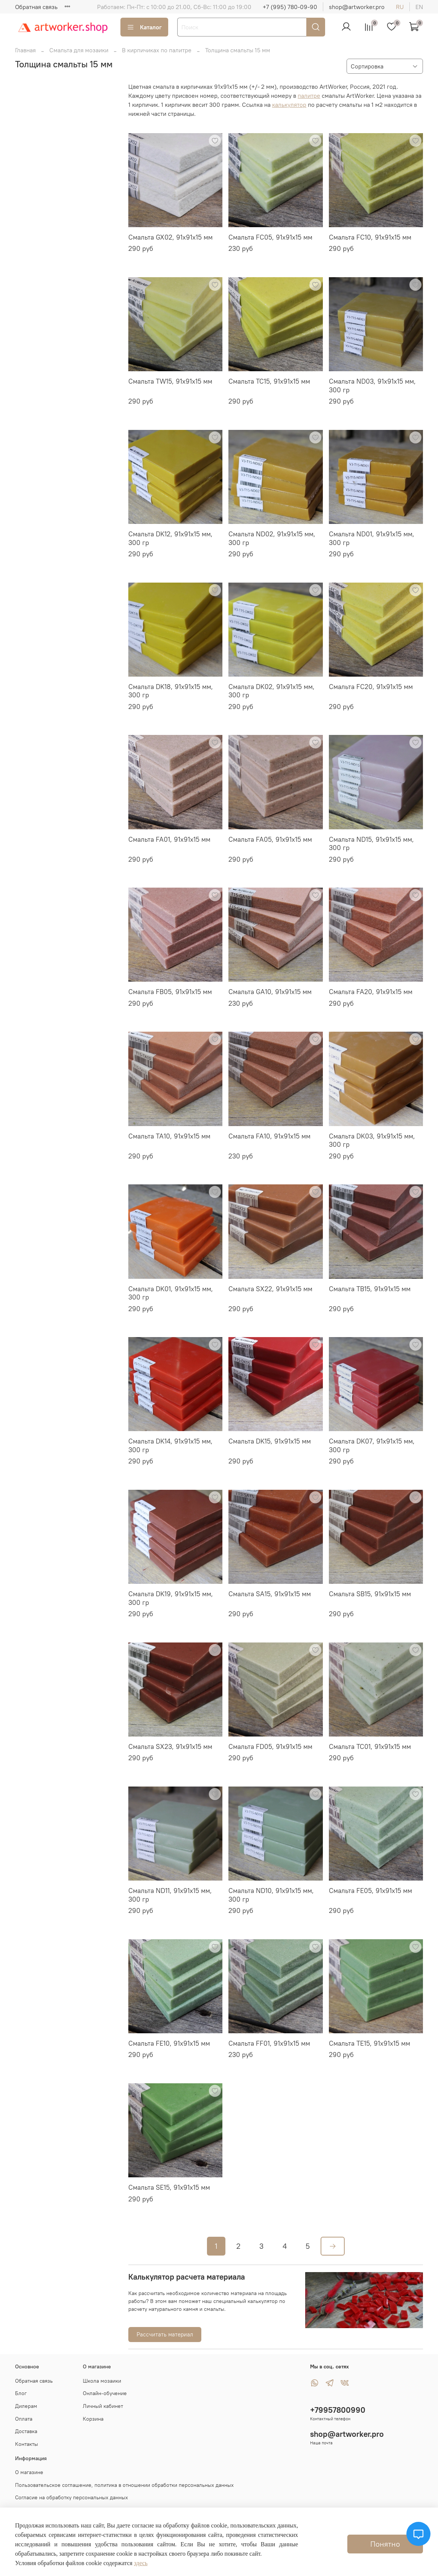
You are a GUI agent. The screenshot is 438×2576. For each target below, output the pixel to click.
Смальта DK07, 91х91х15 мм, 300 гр (372, 1445)
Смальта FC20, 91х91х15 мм (371, 686)
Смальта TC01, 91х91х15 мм (370, 1746)
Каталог (144, 27)
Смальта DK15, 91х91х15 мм (269, 1441)
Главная (25, 50)
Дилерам (26, 2406)
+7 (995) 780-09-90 (290, 7)
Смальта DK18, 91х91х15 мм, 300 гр (170, 691)
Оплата (23, 2418)
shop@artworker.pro (357, 7)
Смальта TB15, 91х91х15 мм (370, 1288)
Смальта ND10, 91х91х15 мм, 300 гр (271, 1895)
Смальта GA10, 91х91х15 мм (270, 991)
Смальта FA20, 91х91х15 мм (370, 991)
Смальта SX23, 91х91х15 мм (170, 1746)
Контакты (26, 2444)
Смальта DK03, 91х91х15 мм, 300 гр (372, 1140)
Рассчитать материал (165, 2334)
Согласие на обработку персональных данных (71, 2497)
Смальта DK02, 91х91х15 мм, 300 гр (271, 691)
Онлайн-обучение (105, 2393)
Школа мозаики (102, 2380)
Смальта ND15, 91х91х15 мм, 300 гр (371, 843)
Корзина (93, 2418)
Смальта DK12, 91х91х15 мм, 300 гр (170, 538)
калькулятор (289, 104)
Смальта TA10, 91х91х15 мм (169, 1136)
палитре (309, 95)
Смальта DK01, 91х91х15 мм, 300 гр (170, 1293)
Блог (21, 2393)
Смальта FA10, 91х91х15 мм (269, 1136)
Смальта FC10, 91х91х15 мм (370, 237)
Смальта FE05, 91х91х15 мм (370, 1890)
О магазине (29, 2472)
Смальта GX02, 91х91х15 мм (170, 237)
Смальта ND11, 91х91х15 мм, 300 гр (170, 1895)
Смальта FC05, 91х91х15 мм (270, 237)
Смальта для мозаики (78, 50)
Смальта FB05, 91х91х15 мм (170, 991)
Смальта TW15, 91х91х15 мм (170, 381)
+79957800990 (337, 2410)
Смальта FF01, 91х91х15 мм (269, 2043)
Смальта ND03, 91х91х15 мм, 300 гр (372, 385)
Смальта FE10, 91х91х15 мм (169, 2043)
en (419, 7)
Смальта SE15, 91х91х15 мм (169, 2187)
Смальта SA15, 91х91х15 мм (269, 1593)
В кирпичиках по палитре (157, 50)
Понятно (385, 2544)
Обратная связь (36, 7)
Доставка (26, 2431)
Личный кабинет (103, 2406)
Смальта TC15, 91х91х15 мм (269, 381)
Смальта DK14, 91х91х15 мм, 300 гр (170, 1445)
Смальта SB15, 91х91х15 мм (370, 1593)
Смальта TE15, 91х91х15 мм (369, 2043)
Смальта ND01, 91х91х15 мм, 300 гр (371, 538)
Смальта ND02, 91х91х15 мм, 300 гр (271, 538)
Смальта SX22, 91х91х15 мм (270, 1288)
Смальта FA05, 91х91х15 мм (270, 839)
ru (400, 7)
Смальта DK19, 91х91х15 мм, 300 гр (170, 1598)
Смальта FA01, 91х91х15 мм (169, 839)
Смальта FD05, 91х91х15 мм (270, 1746)
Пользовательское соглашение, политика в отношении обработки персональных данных (124, 2485)
